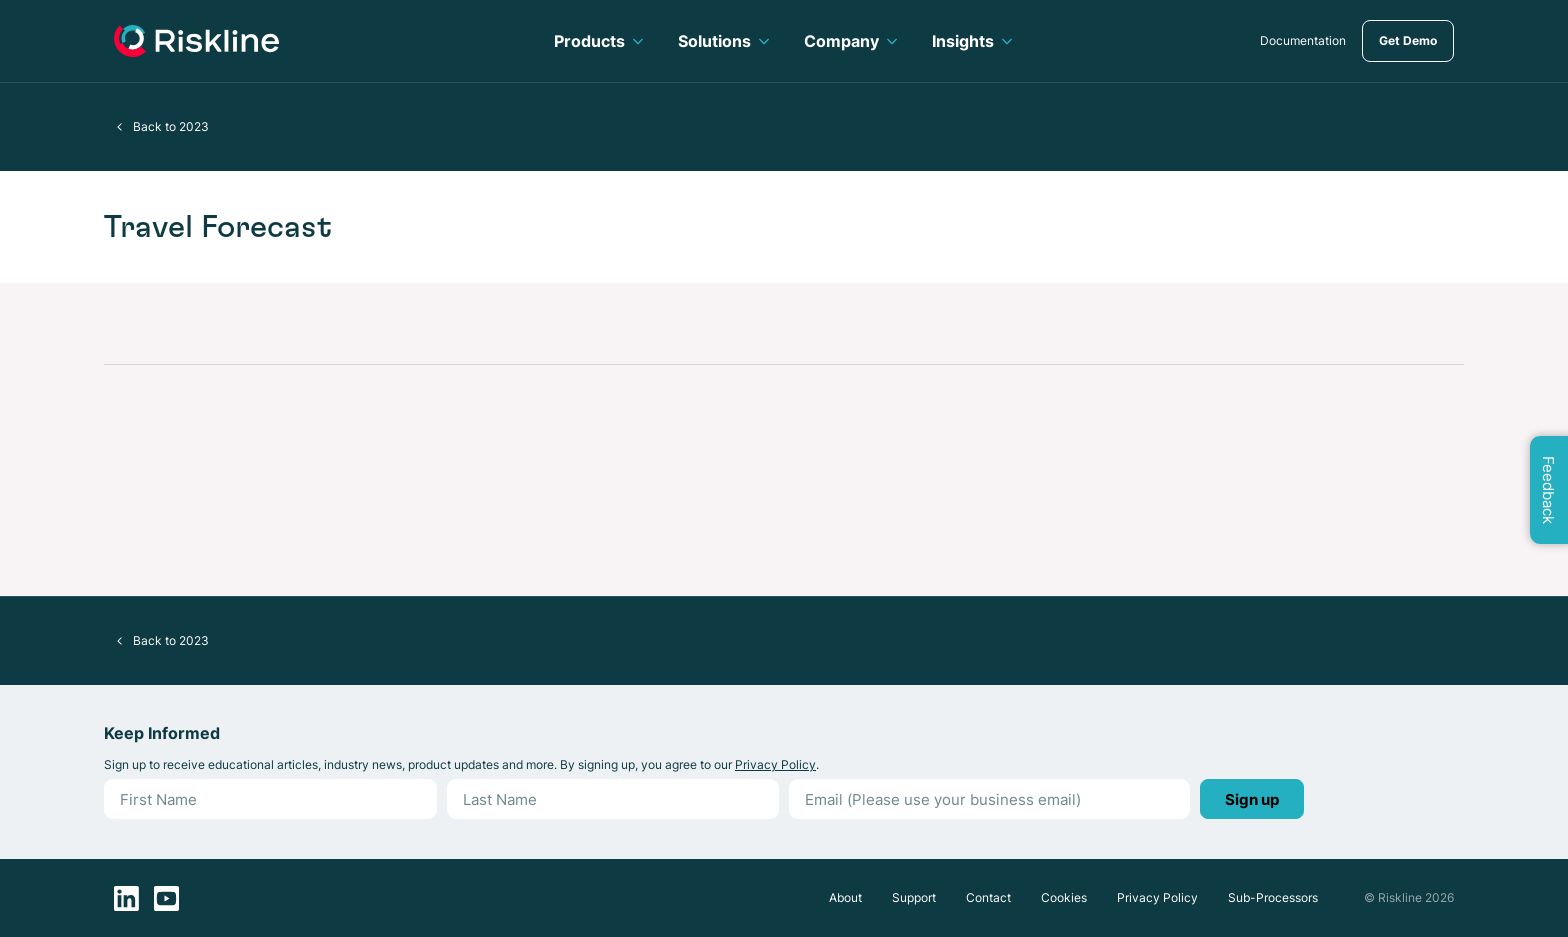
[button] (120, 127)
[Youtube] (166, 898)
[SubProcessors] (1273, 898)
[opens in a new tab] (1303, 41)
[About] (845, 898)
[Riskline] (196, 41)
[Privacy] (1157, 898)
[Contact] (988, 898)
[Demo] (1408, 41)
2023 (194, 126)
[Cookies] (1064, 898)
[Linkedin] (126, 898)
